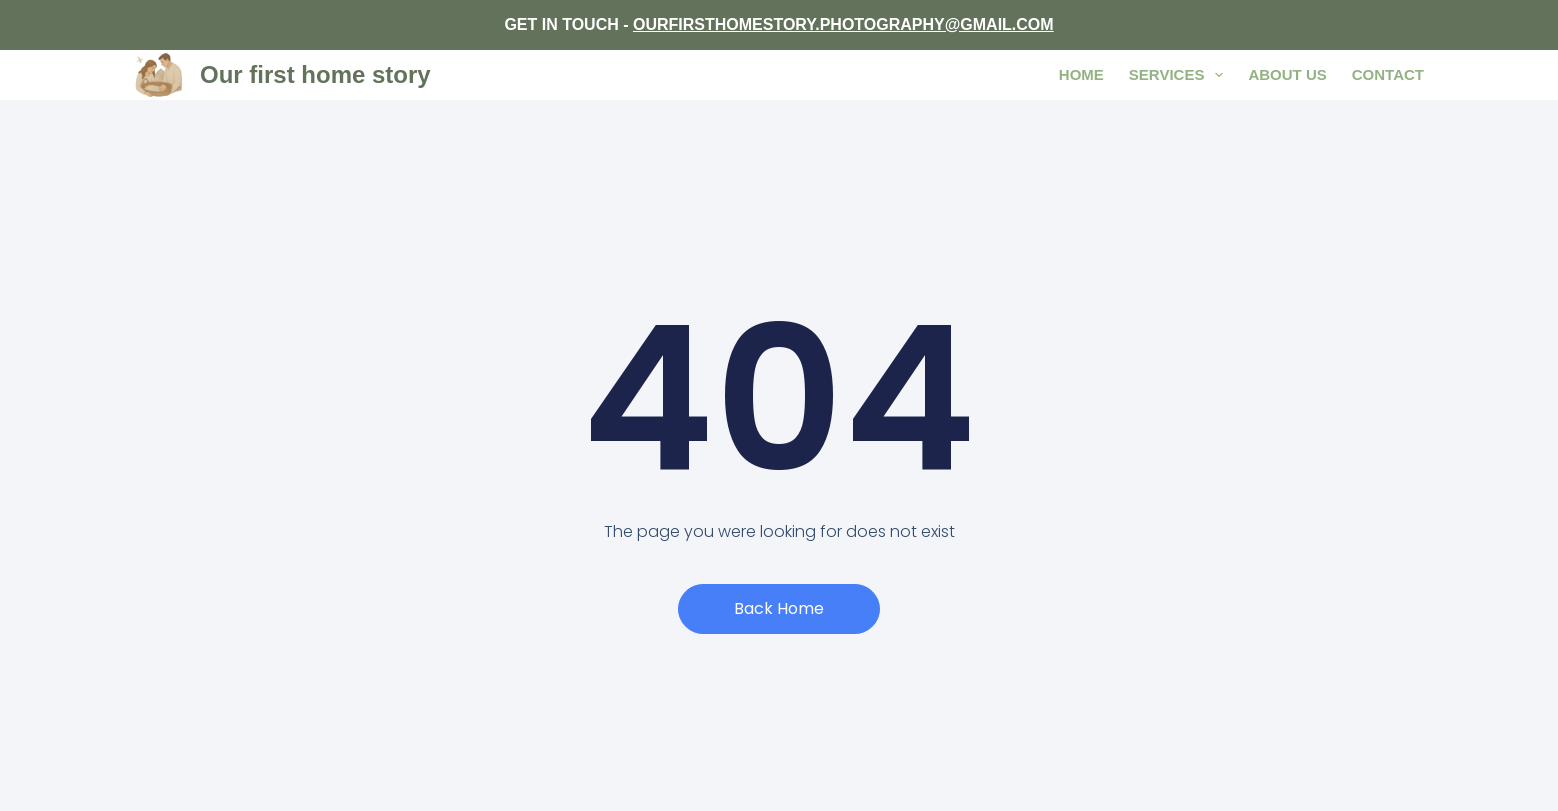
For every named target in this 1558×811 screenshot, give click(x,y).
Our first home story (315, 74)
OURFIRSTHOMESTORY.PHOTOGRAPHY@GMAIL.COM (843, 24)
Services (1180, 75)
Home (1081, 74)
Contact (1388, 74)
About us (1287, 74)
